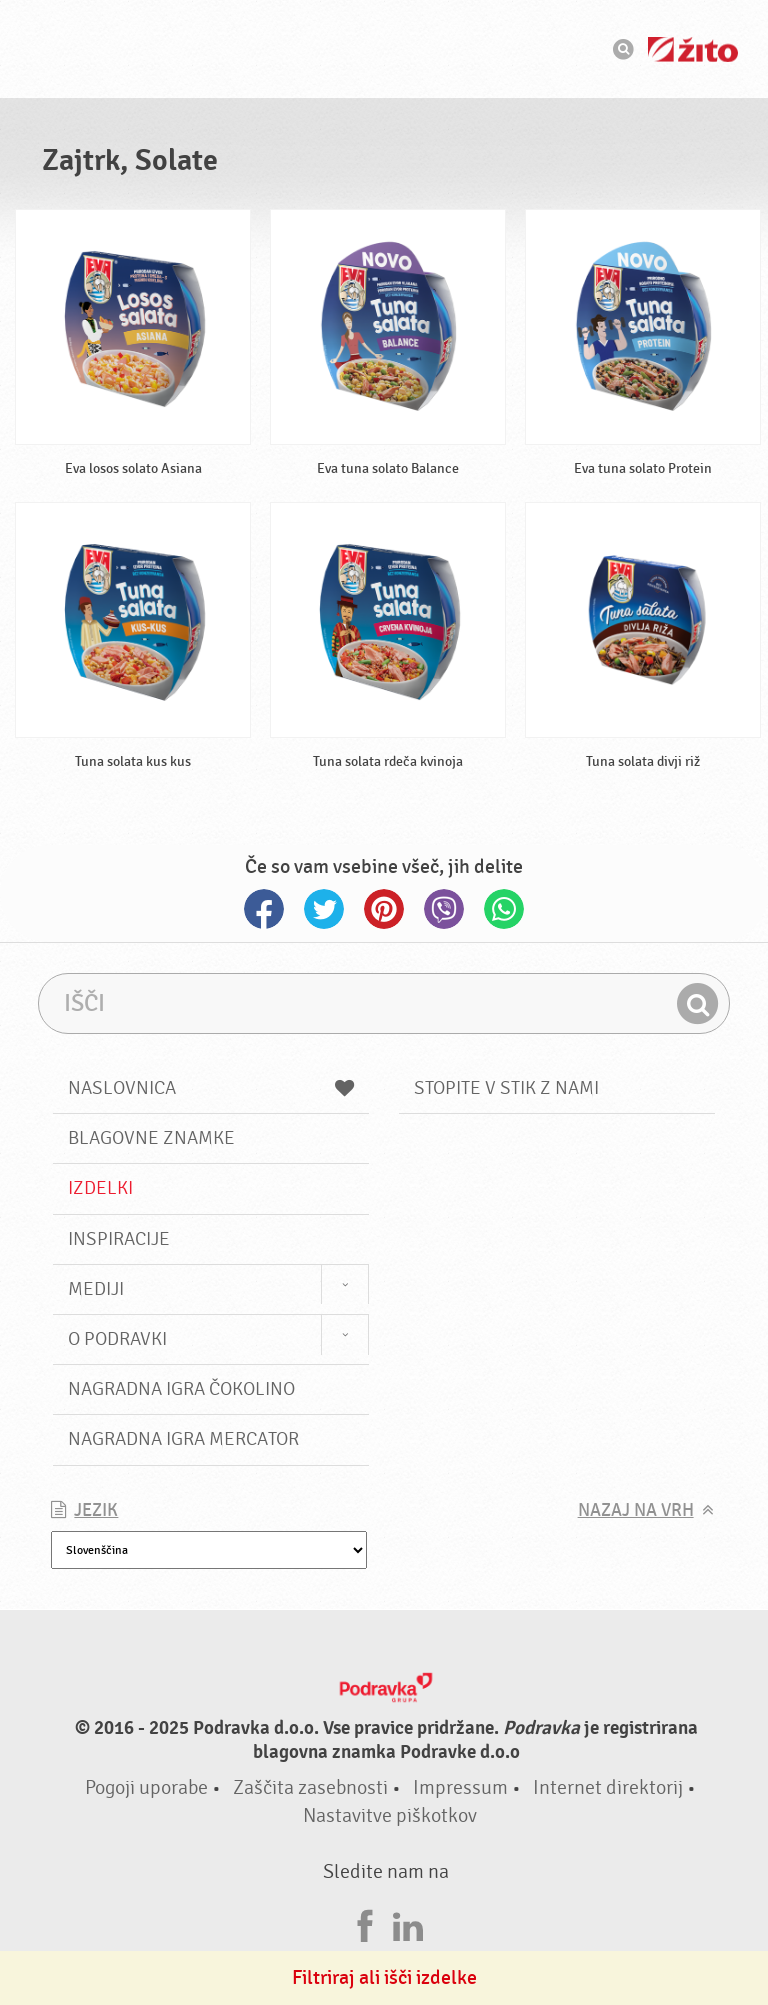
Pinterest (384, 909)
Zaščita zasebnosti (310, 1787)
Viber (444, 909)
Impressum (460, 1787)
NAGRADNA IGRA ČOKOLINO (181, 1389)
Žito (693, 49)
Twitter (324, 909)
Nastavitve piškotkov (390, 1815)
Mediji (96, 1289)
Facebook (264, 909)
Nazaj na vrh (636, 1510)
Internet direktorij (608, 1787)
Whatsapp (504, 909)
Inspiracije (119, 1239)
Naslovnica (211, 1088)
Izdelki (100, 1188)
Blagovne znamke (151, 1138)
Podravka (384, 49)
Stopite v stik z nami (506, 1088)
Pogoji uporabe (146, 1787)
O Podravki (117, 1339)
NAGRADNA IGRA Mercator (183, 1439)
